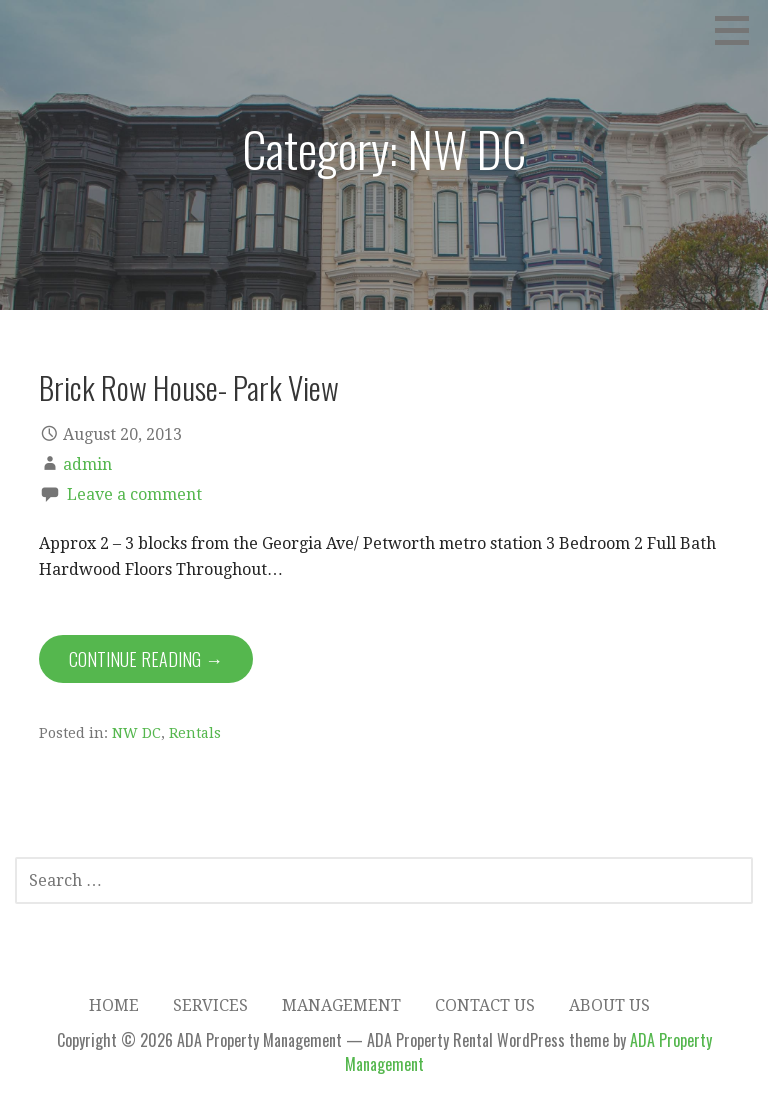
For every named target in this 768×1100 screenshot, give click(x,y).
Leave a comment (134, 494)
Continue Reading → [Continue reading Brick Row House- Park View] (146, 659)
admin (87, 464)
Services (210, 1005)
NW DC (136, 733)
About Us (609, 1005)
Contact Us (485, 1005)
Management (341, 1005)
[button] (739, 30)
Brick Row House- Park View (189, 387)
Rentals (195, 733)
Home (114, 1005)
